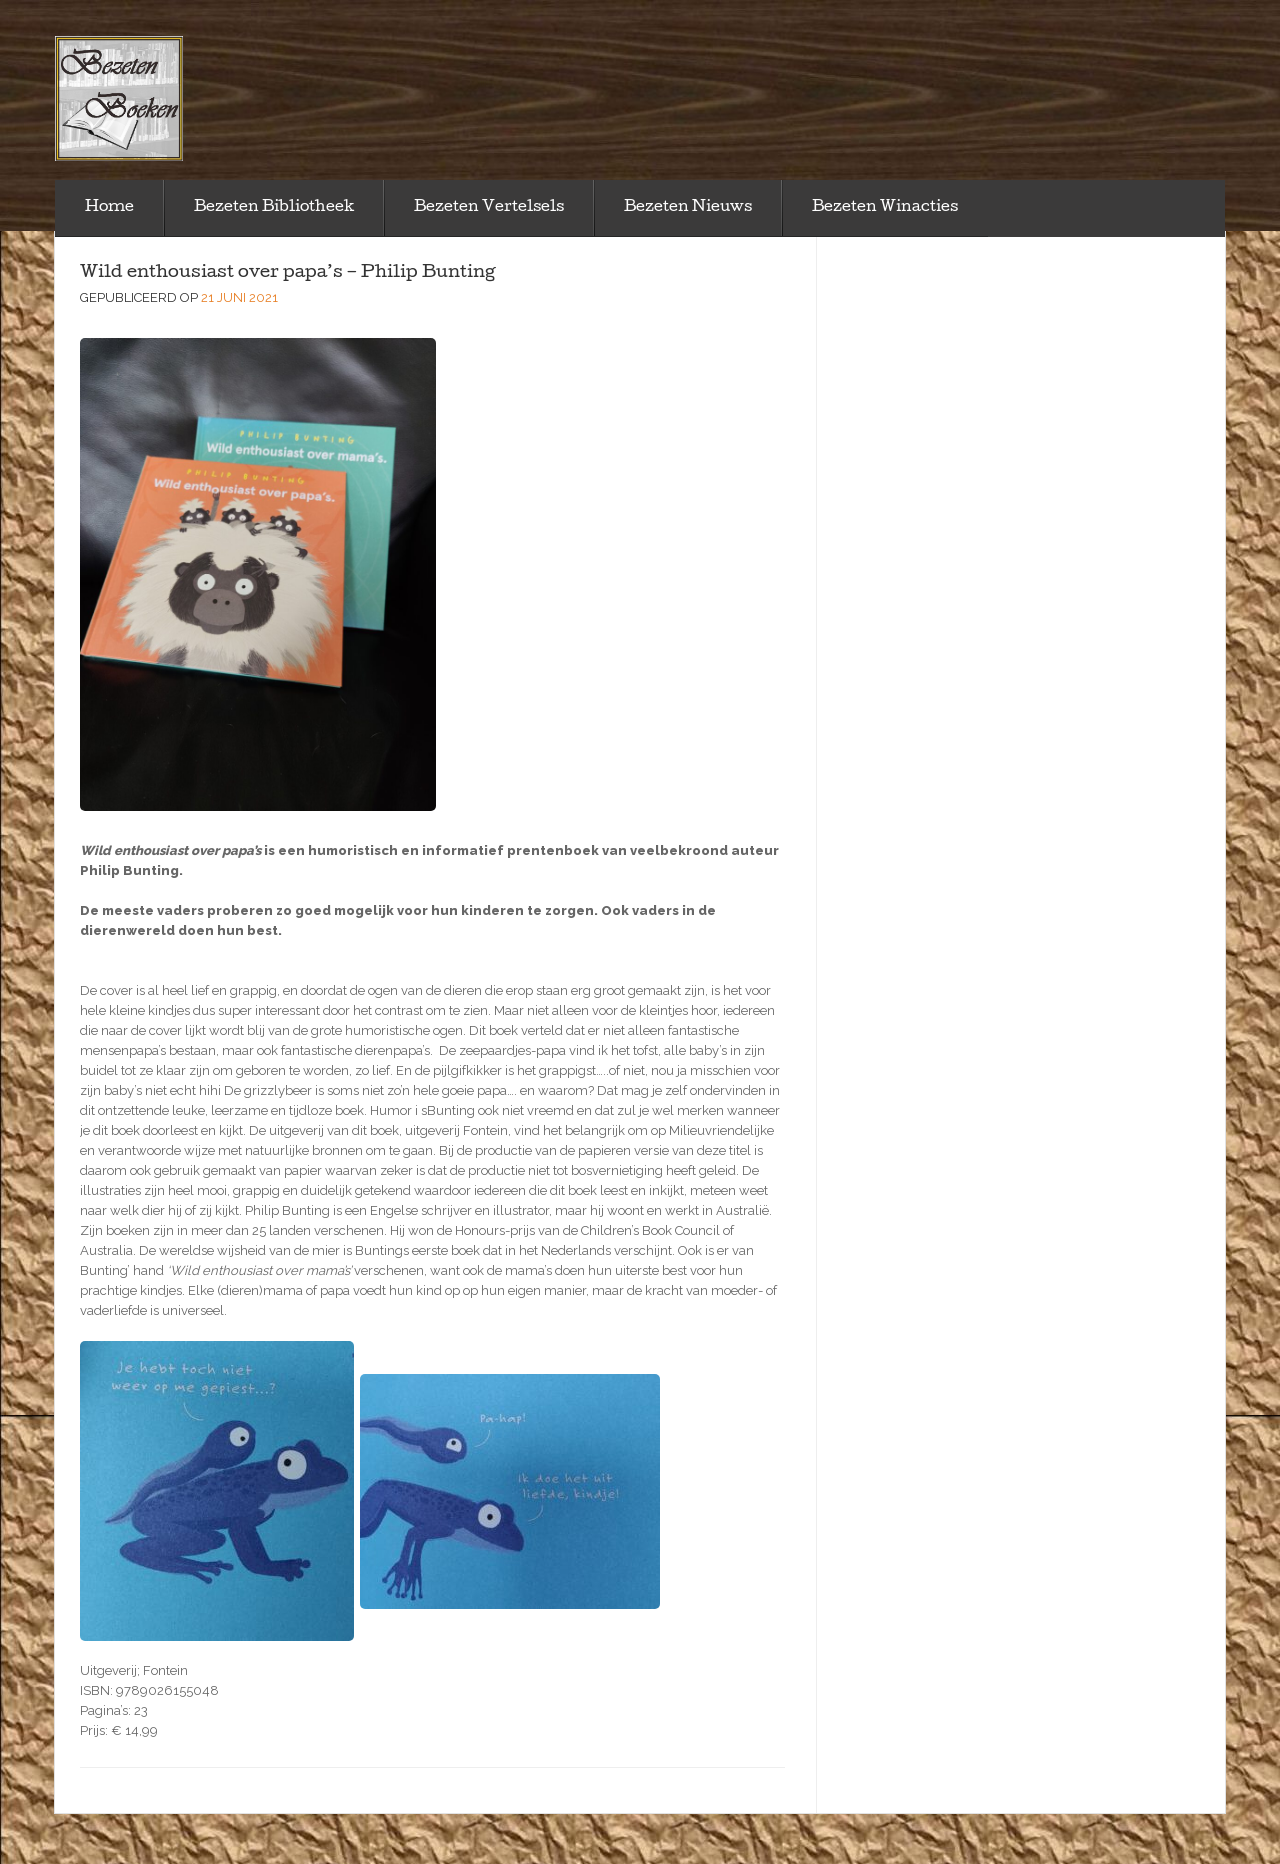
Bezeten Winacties (885, 208)
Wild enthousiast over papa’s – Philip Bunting (288, 273)
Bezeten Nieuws (688, 208)
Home (109, 208)
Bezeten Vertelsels (489, 208)
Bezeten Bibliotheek (274, 208)
